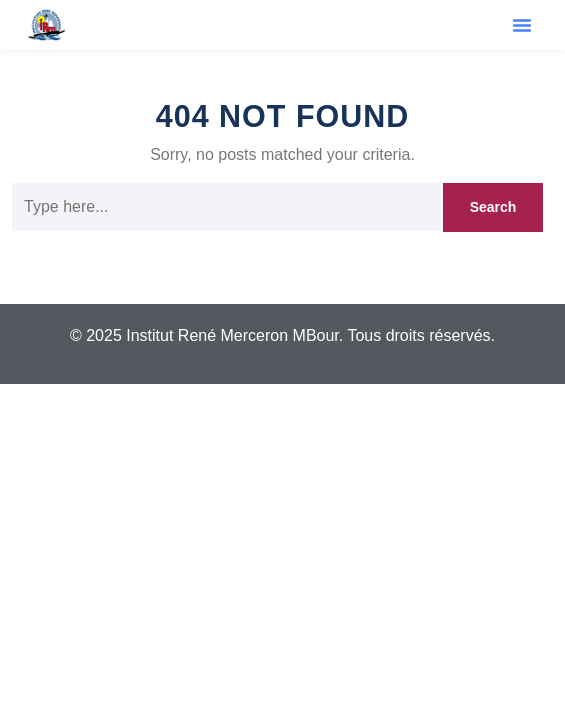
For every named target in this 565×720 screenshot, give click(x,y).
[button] (522, 25)
